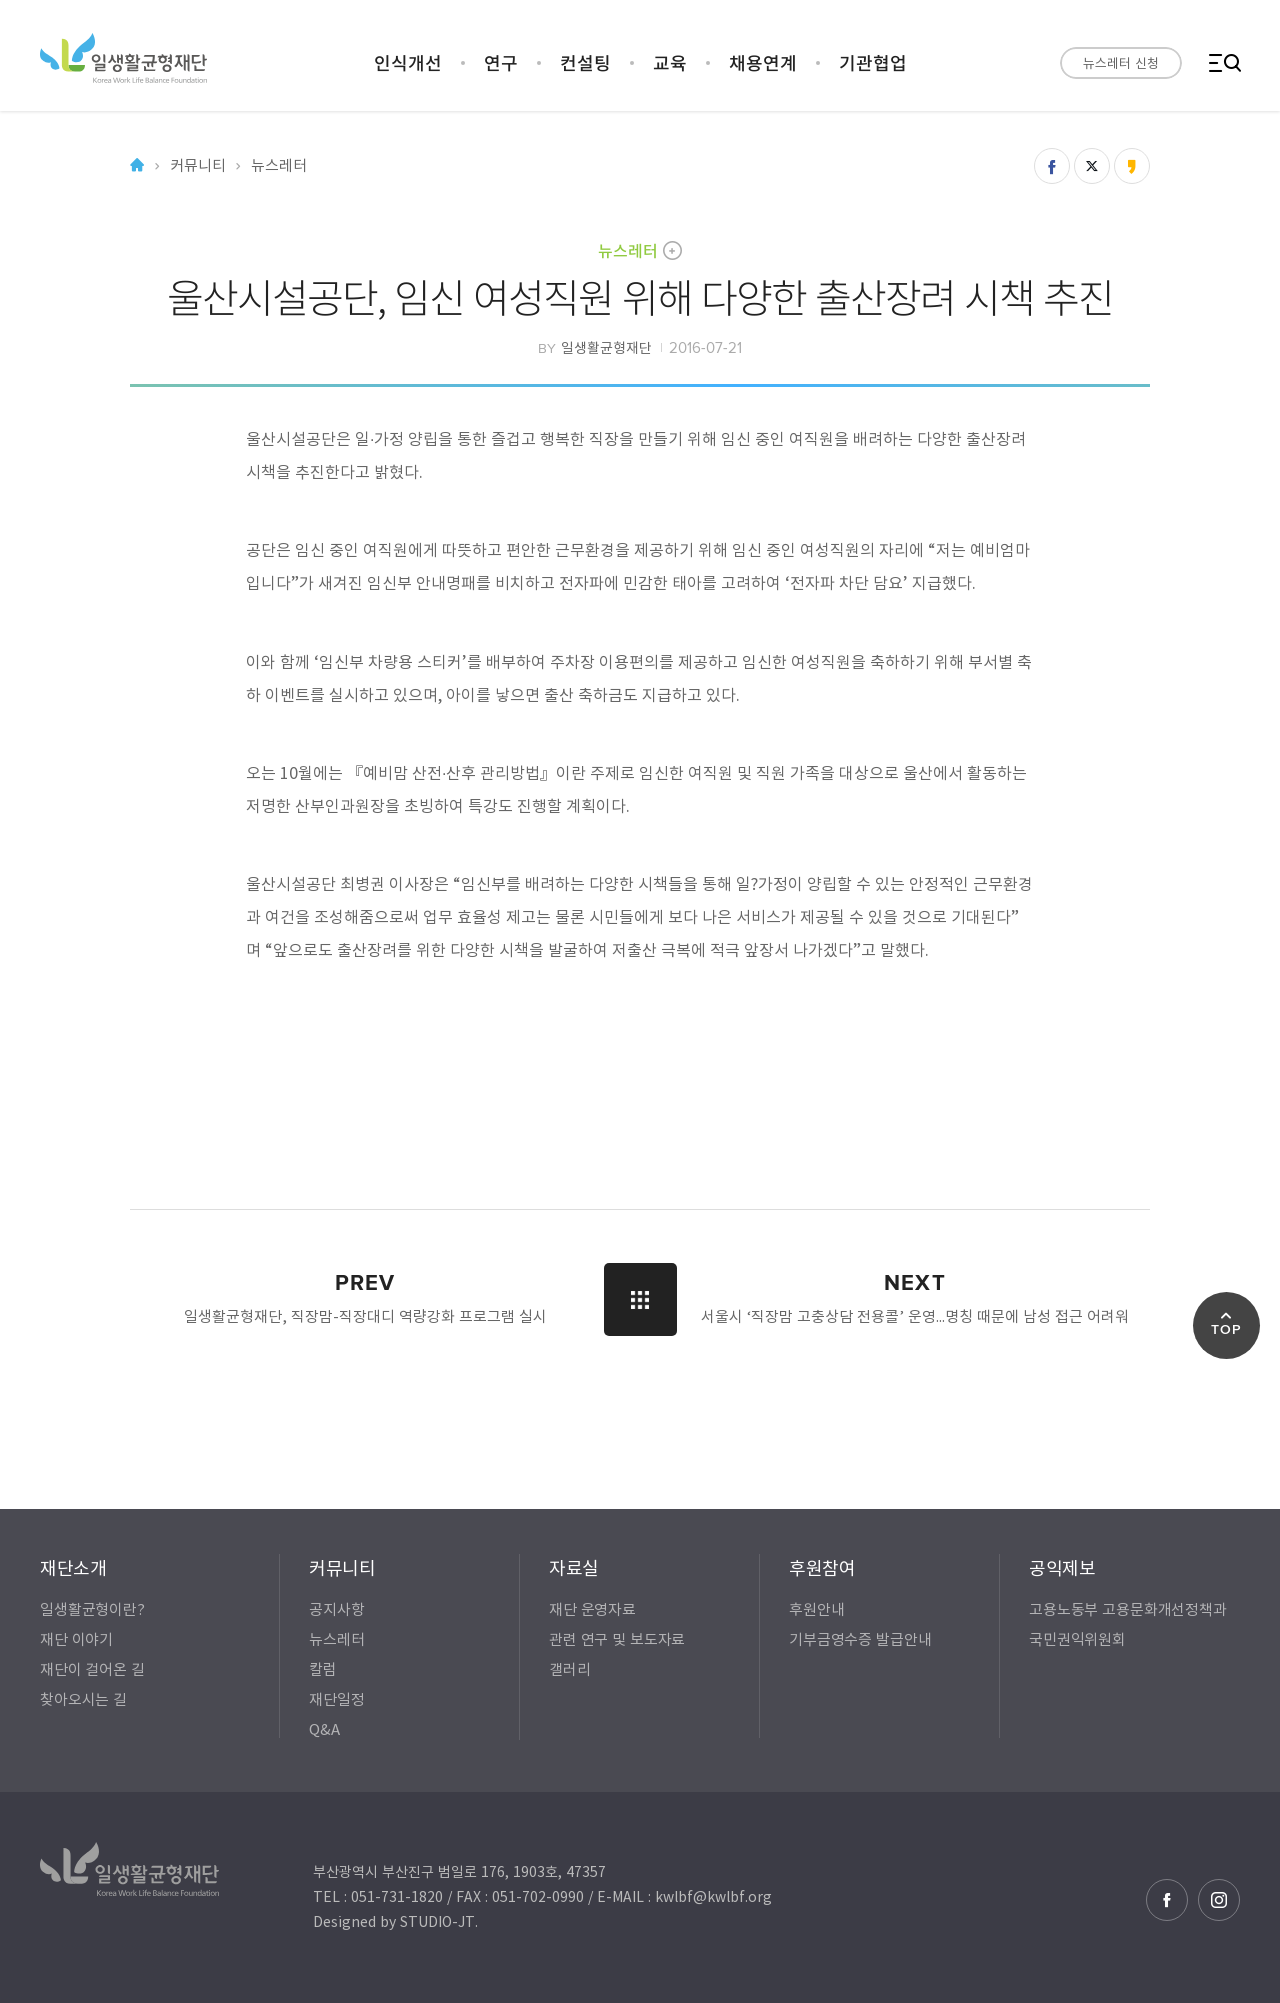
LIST (640, 1299)
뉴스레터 (628, 250)
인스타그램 (1219, 1900)
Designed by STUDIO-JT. (395, 1921)
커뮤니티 (197, 165)
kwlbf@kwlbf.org (713, 1896)
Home (137, 165)
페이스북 (1167, 1900)
